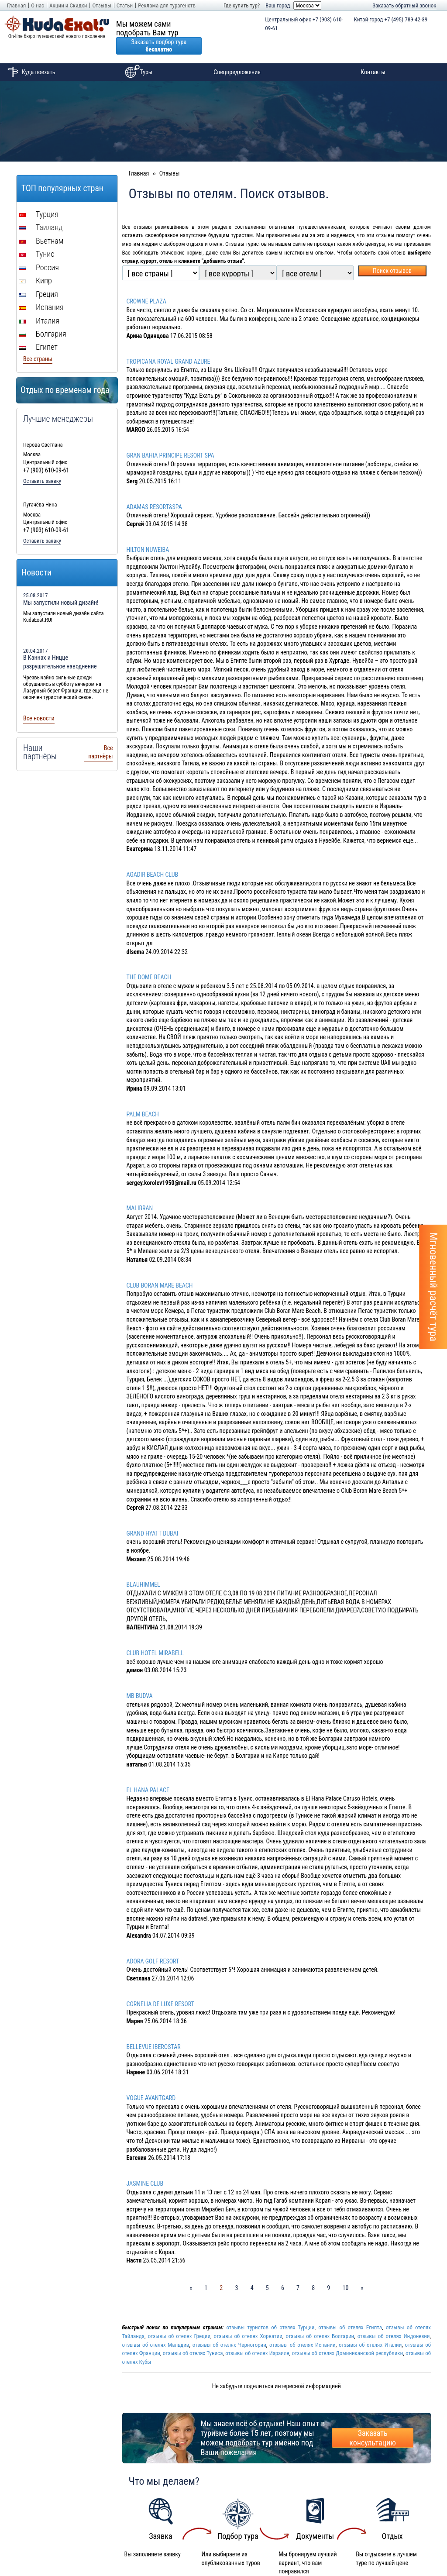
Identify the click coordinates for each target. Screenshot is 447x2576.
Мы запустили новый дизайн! (61, 585)
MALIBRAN (140, 1190)
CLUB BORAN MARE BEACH (160, 1267)
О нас (37, 5)
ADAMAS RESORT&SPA (154, 489)
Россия (39, 250)
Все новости (39, 700)
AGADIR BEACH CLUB (153, 857)
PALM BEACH (143, 1096)
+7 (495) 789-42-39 (391, 19)
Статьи (125, 5)
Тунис (36, 236)
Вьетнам (41, 223)
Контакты (373, 54)
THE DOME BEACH (149, 959)
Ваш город (277, 5)
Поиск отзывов (392, 253)
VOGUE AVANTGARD (151, 2080)
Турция (38, 196)
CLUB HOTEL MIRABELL (155, 1635)
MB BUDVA (140, 1678)
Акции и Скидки (68, 5)
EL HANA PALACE (148, 1772)
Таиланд (41, 209)
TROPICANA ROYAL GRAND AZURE (168, 344)
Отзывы (101, 5)
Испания (41, 289)
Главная (16, 5)
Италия (39, 303)
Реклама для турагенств (167, 5)
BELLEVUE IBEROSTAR (154, 2029)
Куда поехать (29, 54)
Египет (38, 329)
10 (345, 2270)
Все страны (37, 341)
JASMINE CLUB (145, 2166)
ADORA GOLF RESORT (153, 1943)
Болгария (42, 316)
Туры (137, 54)
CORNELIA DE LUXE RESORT (160, 1986)
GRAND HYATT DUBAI (153, 1515)
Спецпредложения (237, 54)
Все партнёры (100, 735)
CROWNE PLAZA (146, 283)
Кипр (35, 263)
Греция (38, 276)
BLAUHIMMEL (143, 1567)
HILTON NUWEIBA (148, 532)
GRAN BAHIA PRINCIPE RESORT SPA (170, 437)
